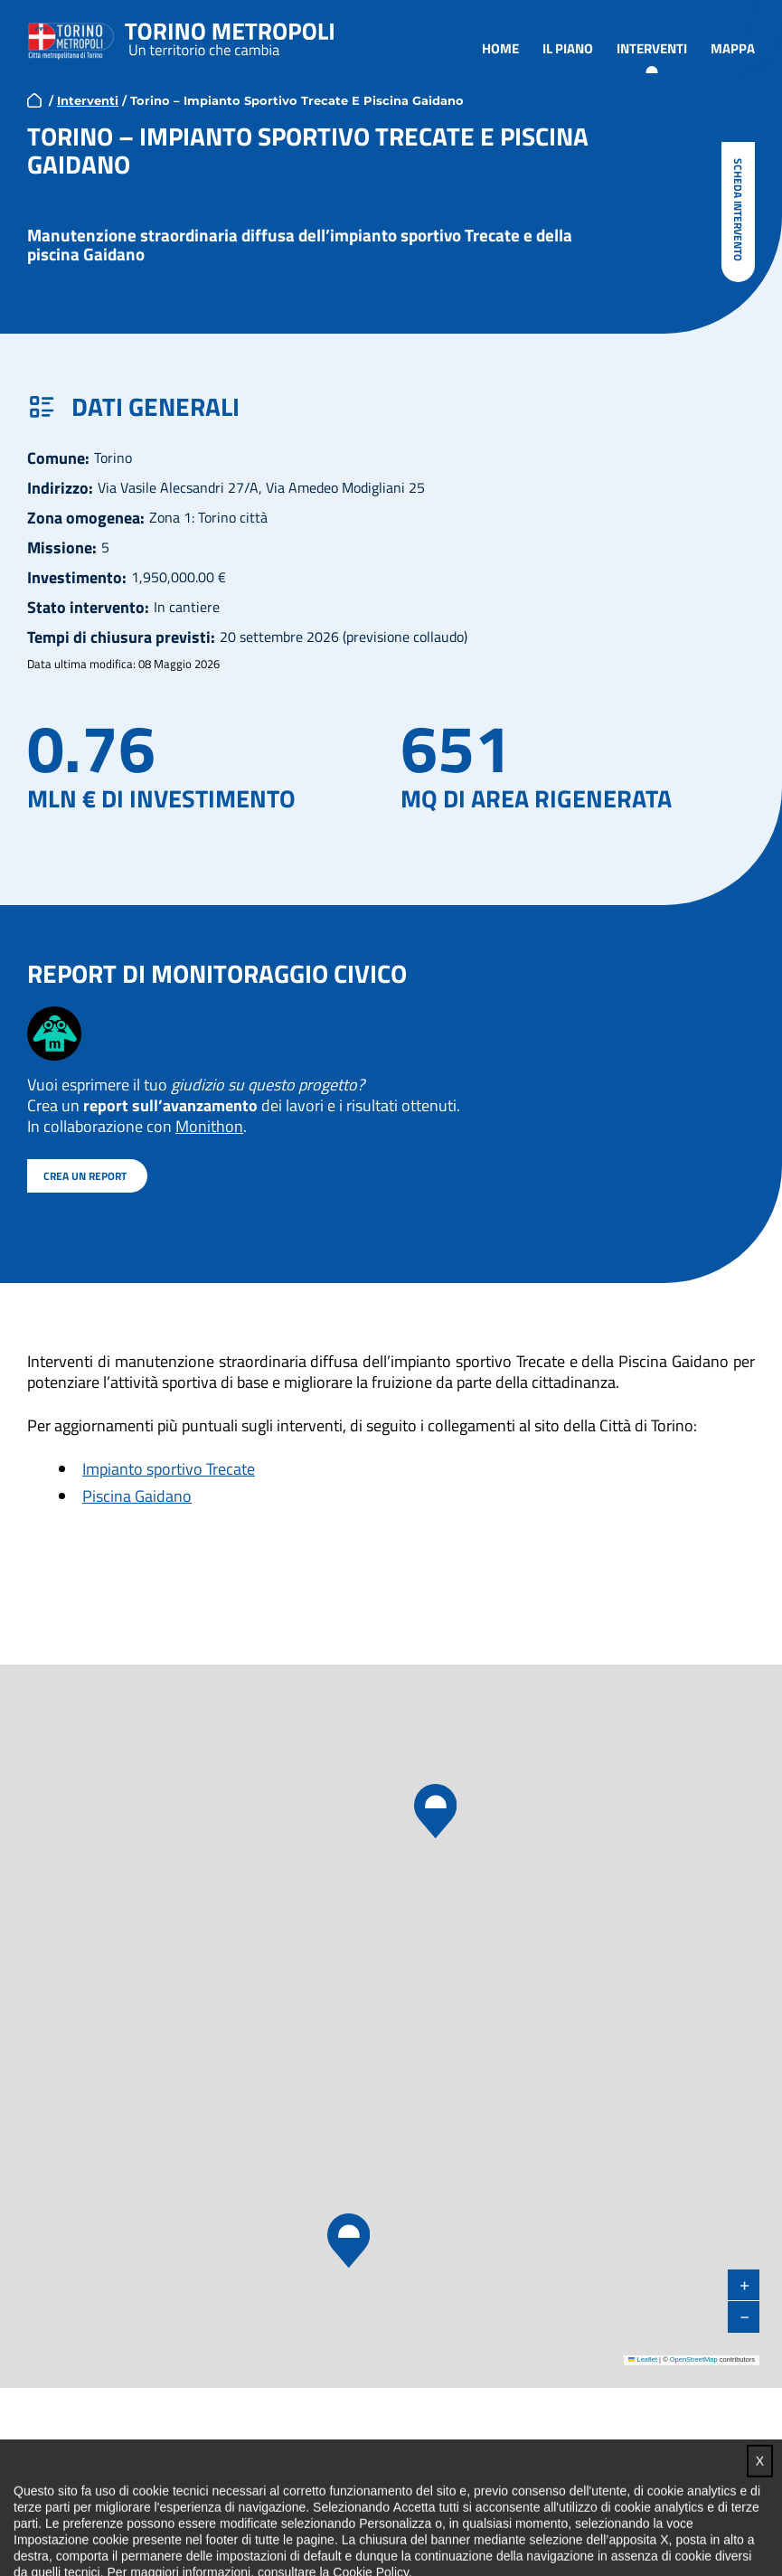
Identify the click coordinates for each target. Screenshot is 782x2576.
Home (500, 47)
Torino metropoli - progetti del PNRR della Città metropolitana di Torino (230, 36)
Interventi (652, 47)
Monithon (209, 1125)
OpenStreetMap (694, 2358)
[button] (347, 2241)
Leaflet (642, 2358)
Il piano (567, 47)
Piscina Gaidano (137, 1495)
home (34, 99)
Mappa (733, 47)
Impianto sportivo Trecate (168, 1468)
